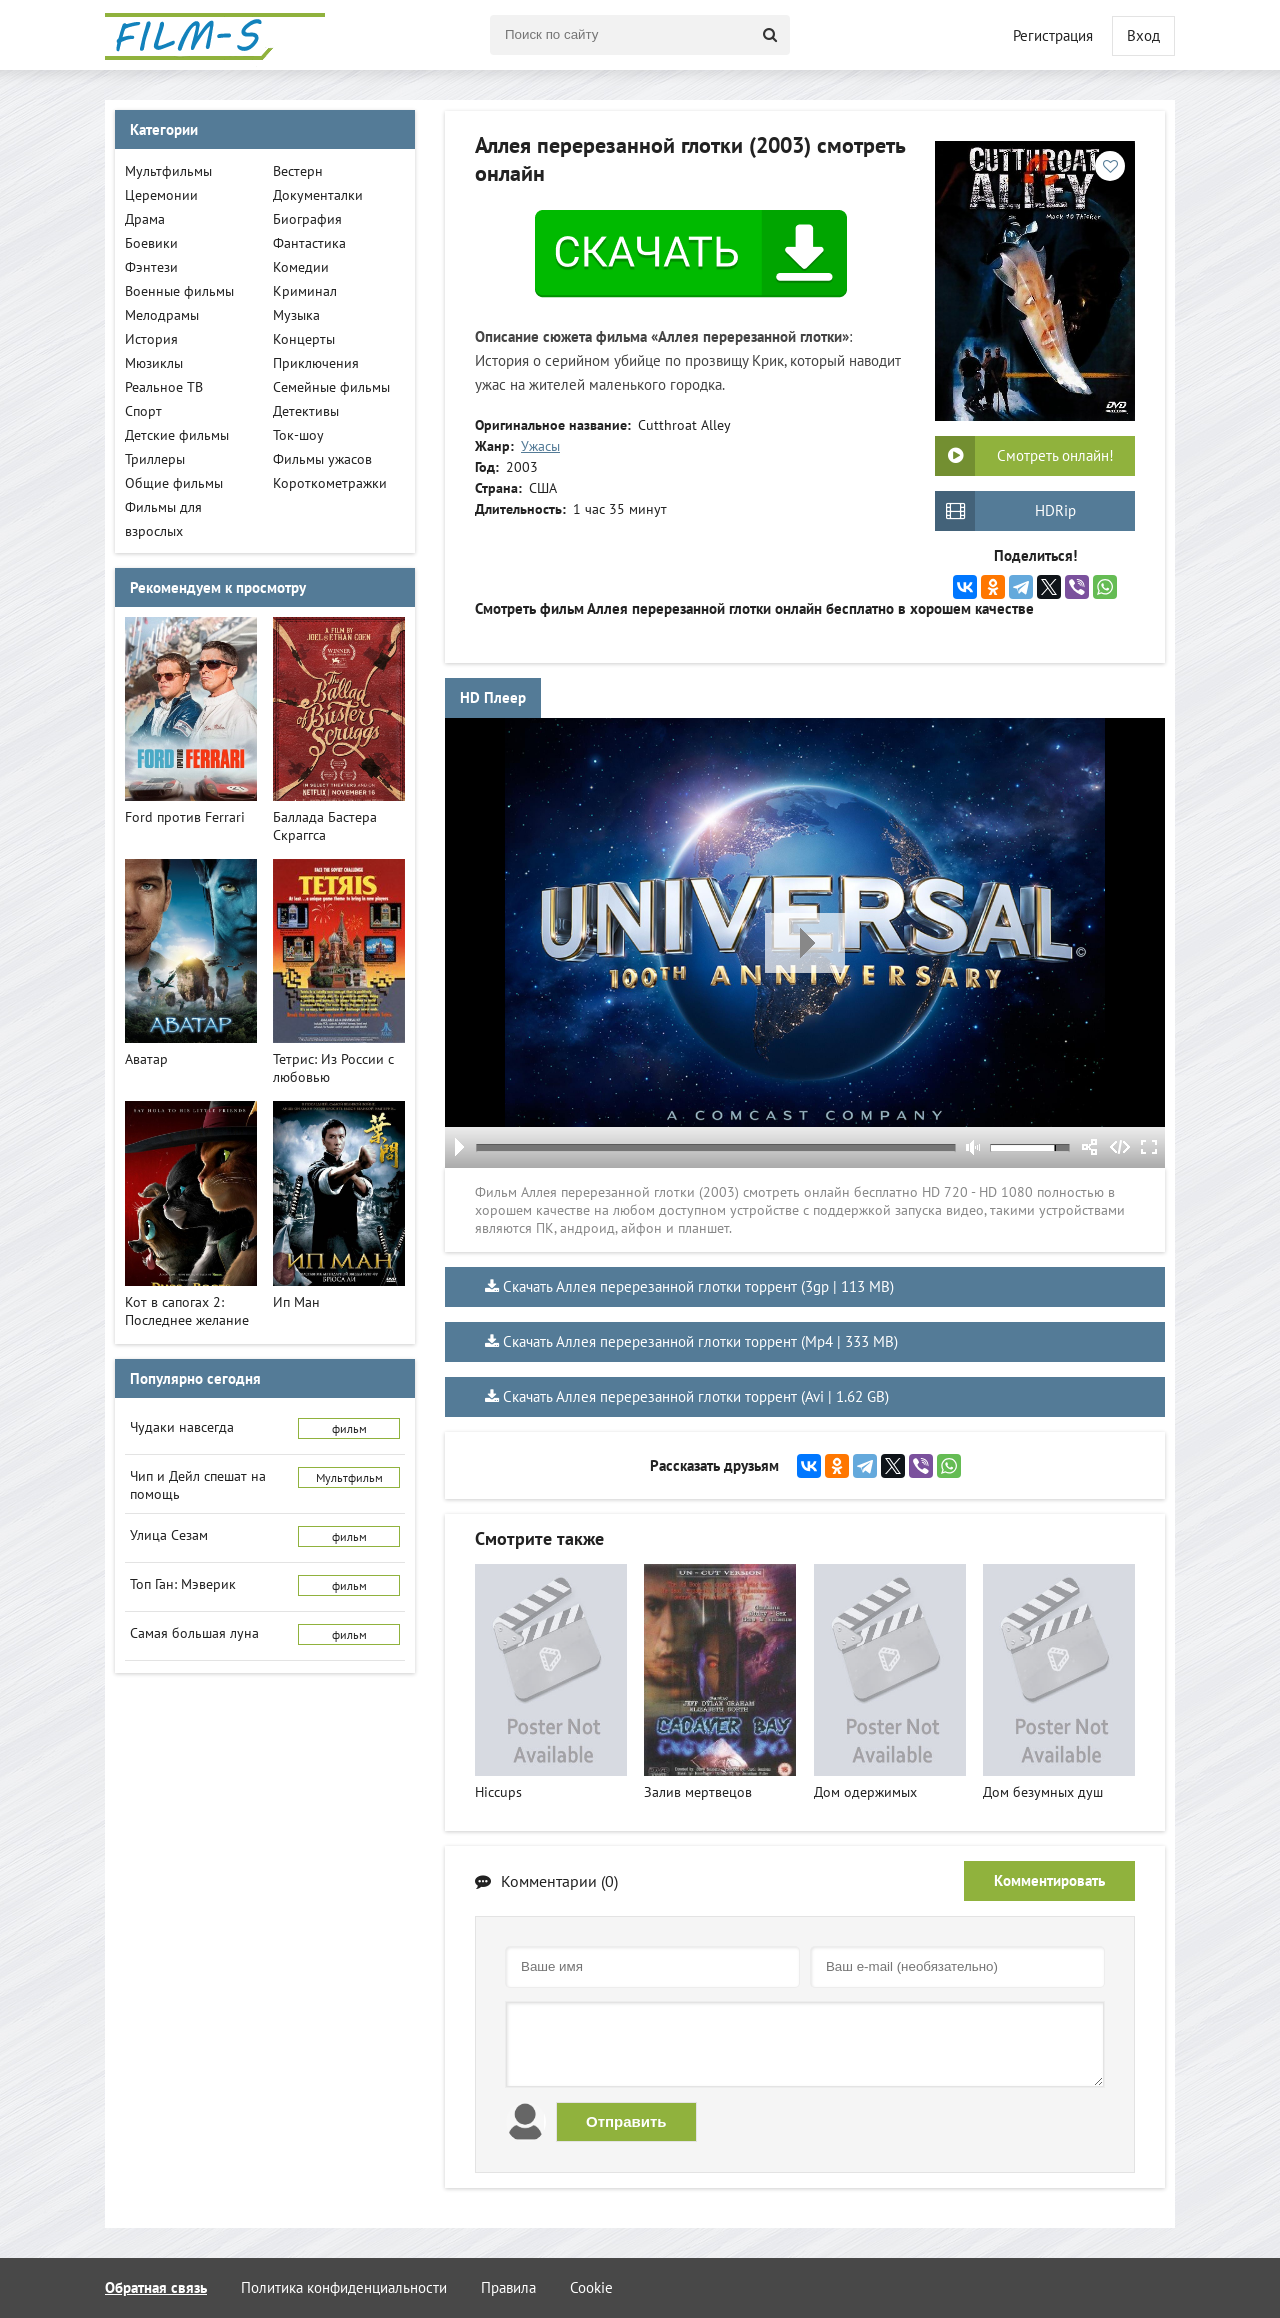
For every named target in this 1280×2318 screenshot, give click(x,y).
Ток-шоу (298, 435)
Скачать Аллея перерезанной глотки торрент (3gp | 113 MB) (698, 1286)
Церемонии (161, 195)
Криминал (305, 291)
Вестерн (298, 171)
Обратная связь (156, 2287)
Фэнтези (151, 267)
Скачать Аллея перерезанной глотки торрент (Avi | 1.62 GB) (696, 1396)
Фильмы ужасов (322, 459)
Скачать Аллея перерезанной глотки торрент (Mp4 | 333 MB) (700, 1341)
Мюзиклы (154, 363)
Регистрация (1053, 35)
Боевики (151, 243)
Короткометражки (330, 483)
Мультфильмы (168, 171)
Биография (307, 219)
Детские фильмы (177, 435)
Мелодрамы (162, 315)
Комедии (301, 267)
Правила (508, 2287)
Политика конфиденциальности (344, 2287)
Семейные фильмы (331, 387)
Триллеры (155, 459)
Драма (145, 219)
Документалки (318, 195)
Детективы (306, 411)
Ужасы (540, 446)
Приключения (316, 363)
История (151, 339)
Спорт (143, 411)
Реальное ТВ (164, 387)
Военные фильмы (179, 291)
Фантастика (309, 243)
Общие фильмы (174, 483)
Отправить (626, 2121)
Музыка (296, 315)
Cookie (591, 2287)
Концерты (304, 339)
